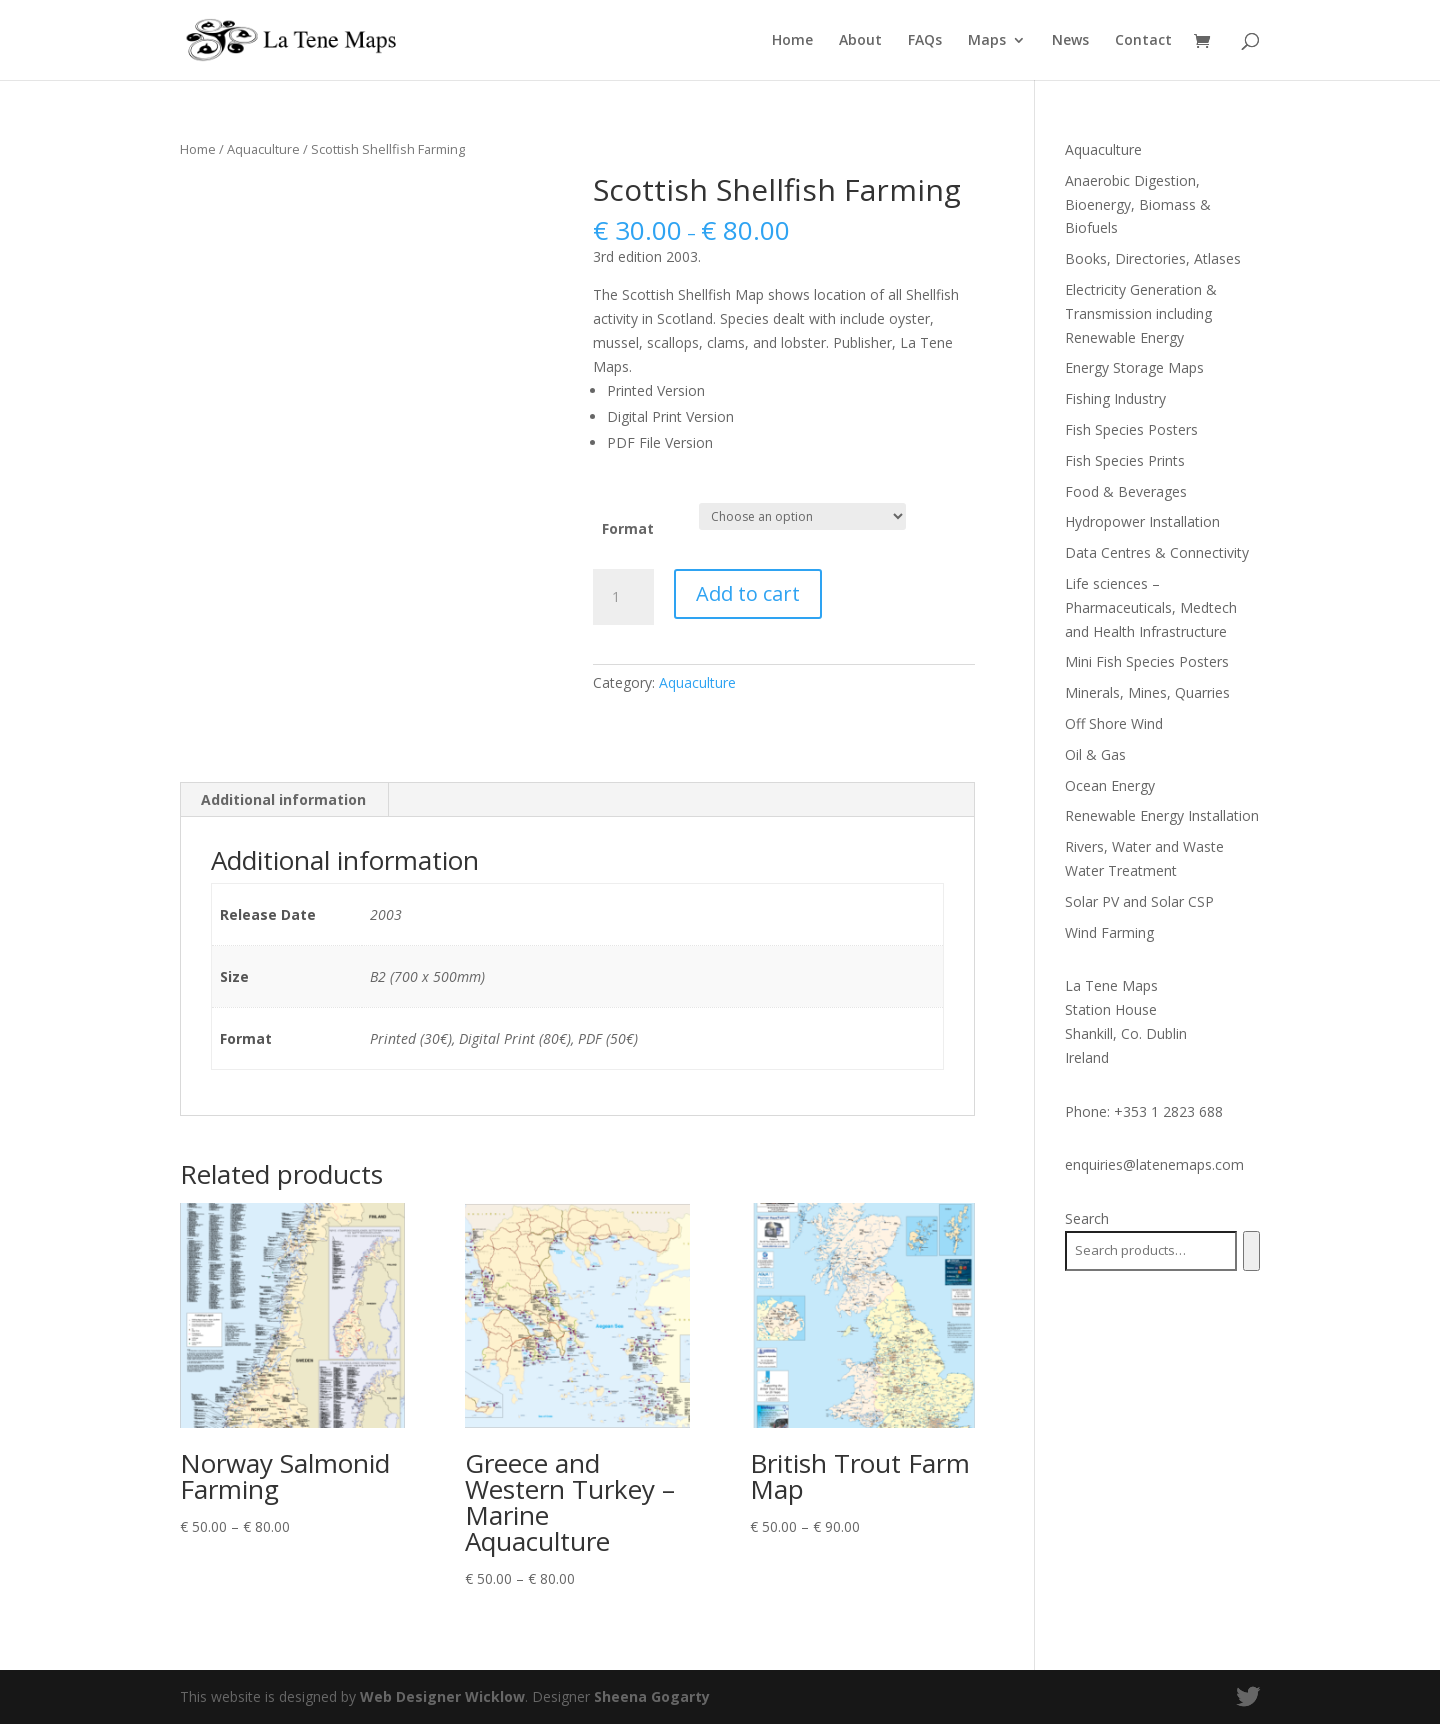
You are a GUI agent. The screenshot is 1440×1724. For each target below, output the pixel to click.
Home (792, 41)
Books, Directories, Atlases (1153, 258)
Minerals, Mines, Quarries (1147, 692)
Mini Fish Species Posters (1147, 661)
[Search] (1251, 1251)
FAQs (925, 41)
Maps (987, 41)
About (860, 41)
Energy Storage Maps (1134, 367)
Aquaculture (263, 149)
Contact (1143, 41)
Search (1087, 1218)
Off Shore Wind (1114, 723)
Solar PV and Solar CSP (1139, 901)
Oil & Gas (1095, 754)
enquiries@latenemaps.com (1154, 1164)
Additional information (283, 799)
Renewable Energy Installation (1162, 815)
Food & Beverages (1126, 491)
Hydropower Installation (1142, 521)
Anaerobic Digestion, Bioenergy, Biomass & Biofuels (1138, 204)
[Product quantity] (623, 597)
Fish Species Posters (1131, 429)
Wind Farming (1109, 932)
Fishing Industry (1115, 398)
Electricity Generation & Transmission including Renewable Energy (1141, 313)
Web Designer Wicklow (442, 1696)
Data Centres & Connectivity (1157, 552)
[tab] (284, 800)
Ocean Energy (1110, 785)
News (1070, 41)
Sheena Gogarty (652, 1696)
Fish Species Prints (1125, 460)
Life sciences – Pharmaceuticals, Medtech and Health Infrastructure (1151, 607)
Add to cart (748, 593)
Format (628, 528)
